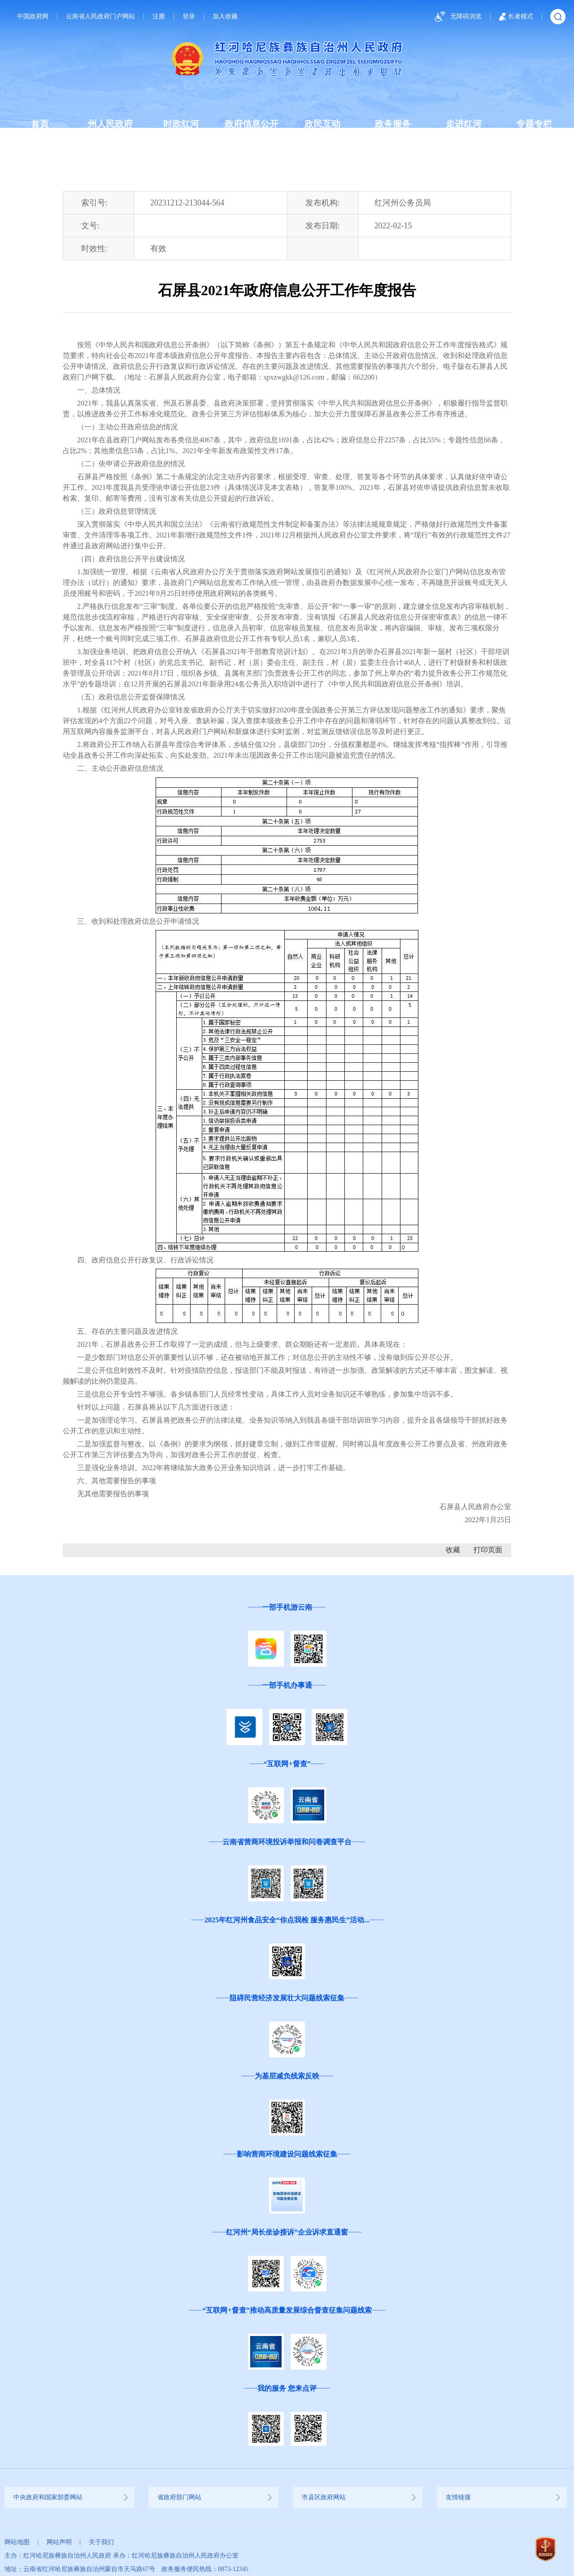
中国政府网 (32, 16)
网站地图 (17, 2542)
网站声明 (59, 2542)
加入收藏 (225, 16)
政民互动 (322, 124)
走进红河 (464, 124)
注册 (158, 16)
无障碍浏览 (457, 16)
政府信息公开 (251, 124)
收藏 (453, 1550)
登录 (189, 16)
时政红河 (181, 124)
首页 (40, 124)
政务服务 (393, 124)
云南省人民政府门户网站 (100, 16)
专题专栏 (534, 124)
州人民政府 (110, 124)
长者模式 (516, 17)
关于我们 (101, 2542)
